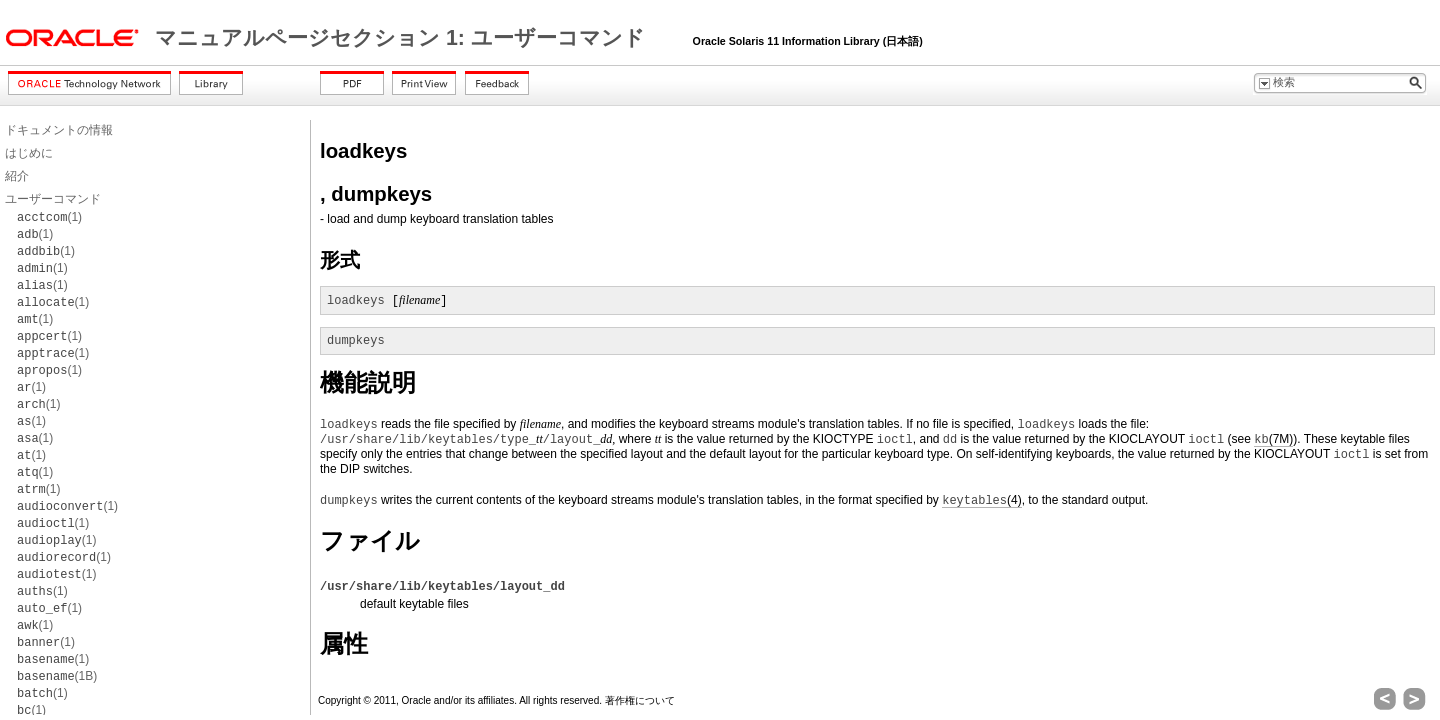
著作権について (640, 700)
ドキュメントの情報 (59, 130)
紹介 (17, 176)
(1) (49, 217)
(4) (981, 500)
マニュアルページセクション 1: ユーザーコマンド (403, 38)
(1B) (57, 676)
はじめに (29, 153)
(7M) (1273, 439)
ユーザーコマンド (53, 199)
